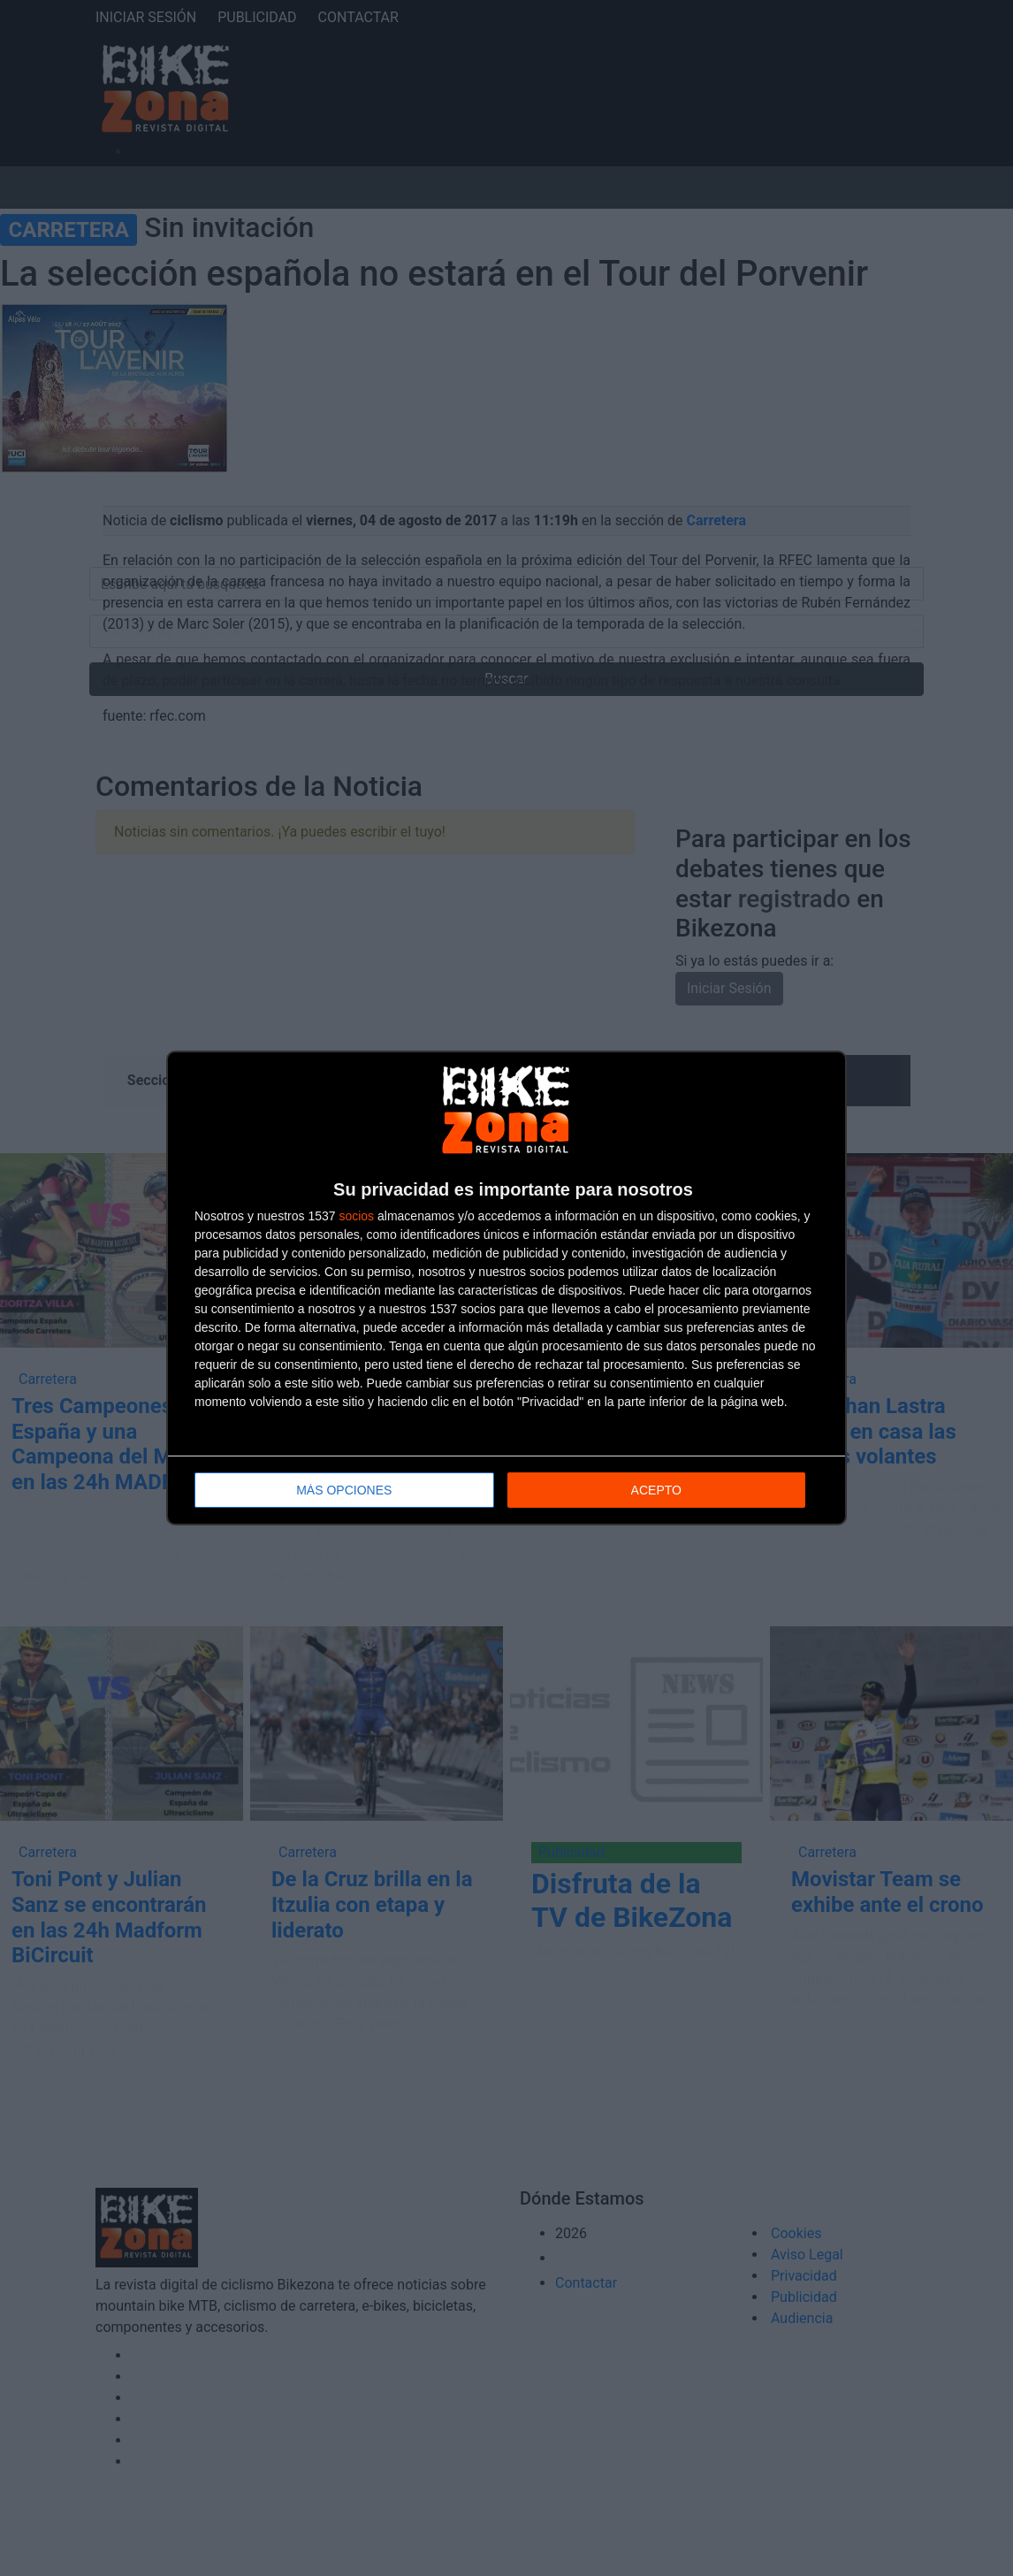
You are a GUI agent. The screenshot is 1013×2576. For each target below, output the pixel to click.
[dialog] (506, 1288)
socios (356, 1216)
